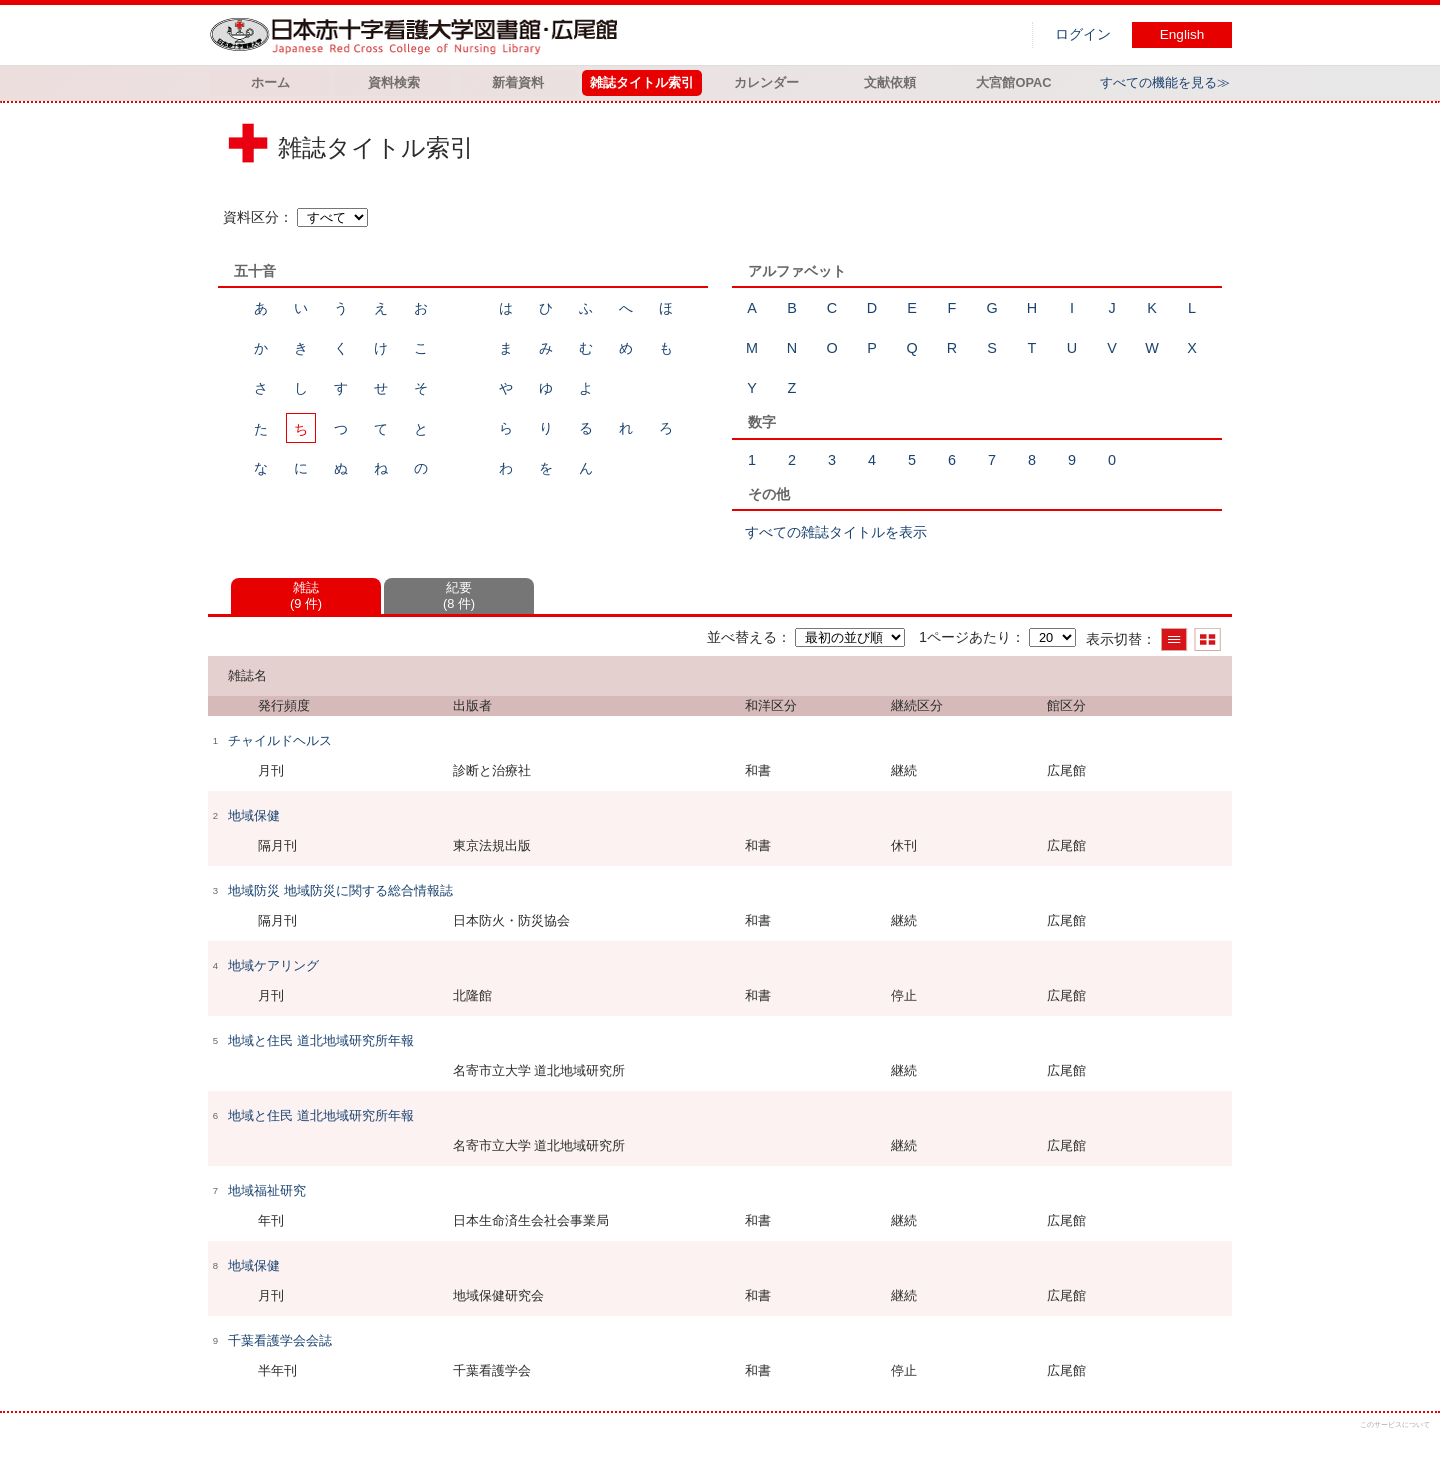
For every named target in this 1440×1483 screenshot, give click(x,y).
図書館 (418, 35)
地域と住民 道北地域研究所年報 (321, 1040)
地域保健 (254, 815)
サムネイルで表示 (1207, 639)
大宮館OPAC (1013, 82)
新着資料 (518, 82)
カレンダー (766, 82)
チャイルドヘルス (280, 740)
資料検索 (394, 82)
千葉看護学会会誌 (280, 1340)
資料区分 (251, 217)
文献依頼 (890, 82)
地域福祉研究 (267, 1190)
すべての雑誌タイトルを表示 (836, 532)
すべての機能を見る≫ (1165, 82)
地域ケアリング (273, 965)
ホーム (270, 82)
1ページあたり (965, 637)
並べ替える (742, 637)
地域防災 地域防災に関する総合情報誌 (340, 890)
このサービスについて (1395, 1424)
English (1182, 34)
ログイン (1083, 34)
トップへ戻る (1407, 1450)
